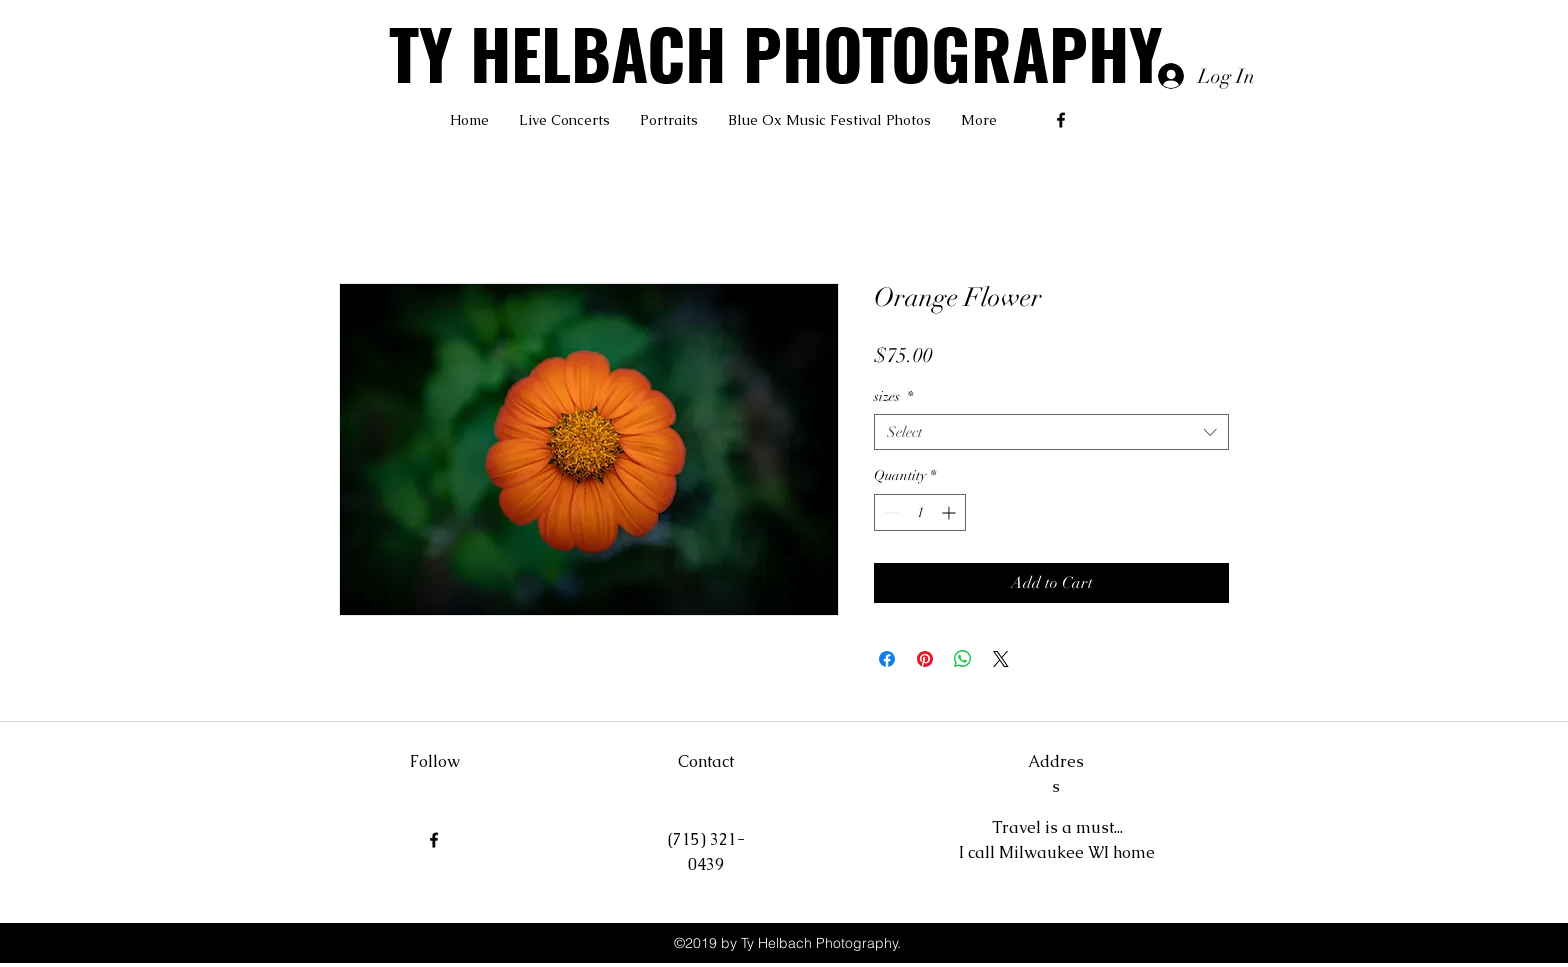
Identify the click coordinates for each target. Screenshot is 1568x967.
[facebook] (1061, 120)
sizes (893, 396)
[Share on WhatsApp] (963, 659)
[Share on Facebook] (887, 659)
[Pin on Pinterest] (925, 659)
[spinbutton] (920, 512)
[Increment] (950, 512)
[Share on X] (1001, 659)
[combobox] (1051, 432)
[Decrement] (889, 512)
